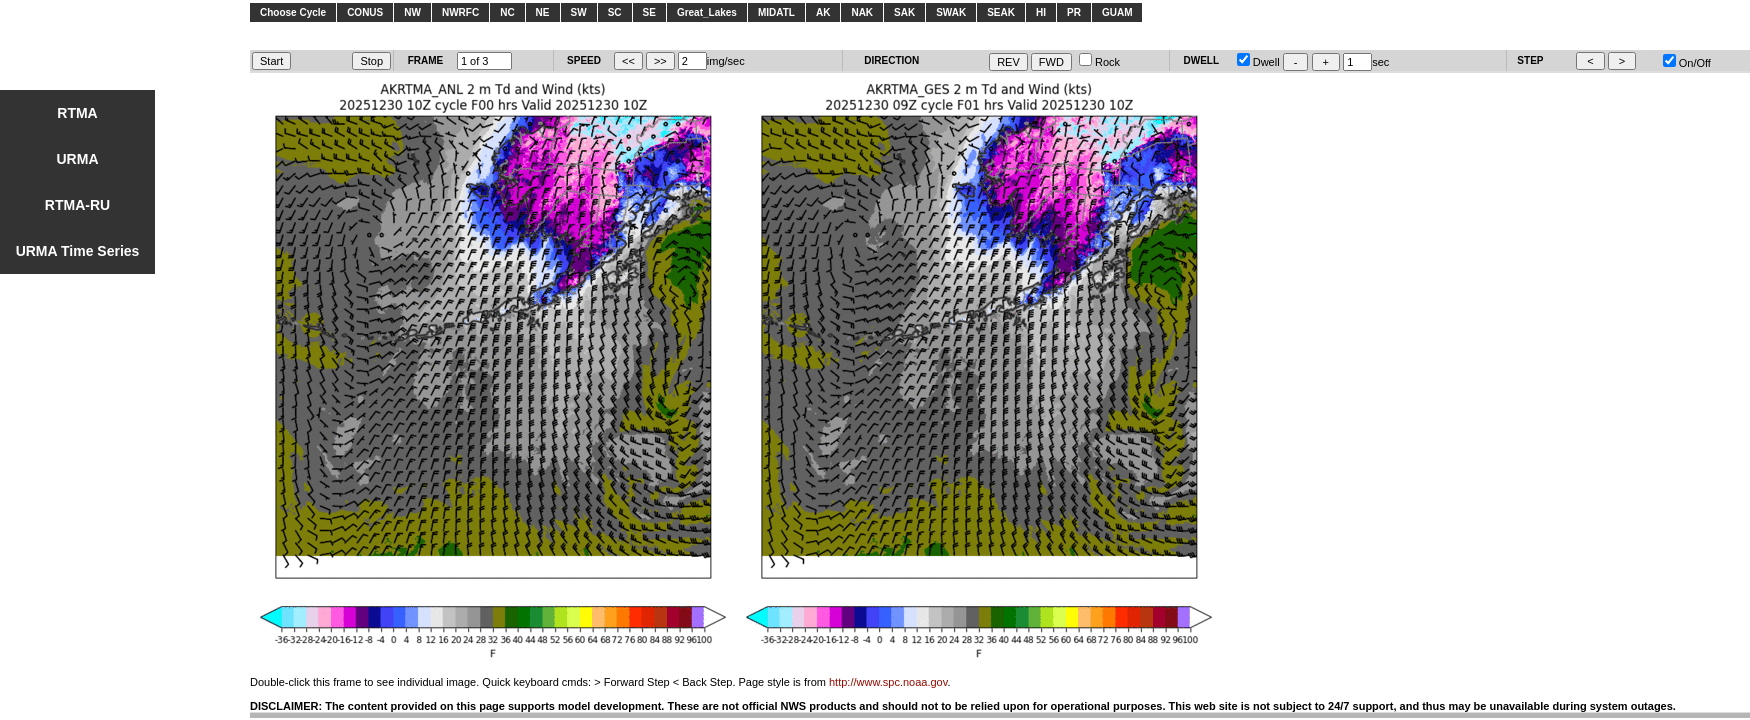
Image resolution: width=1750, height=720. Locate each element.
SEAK (1001, 12)
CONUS (365, 12)
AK (823, 12)
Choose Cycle (293, 12)
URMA (78, 159)
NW (412, 12)
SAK (904, 12)
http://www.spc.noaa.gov (888, 682)
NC (507, 12)
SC (615, 12)
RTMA (77, 113)
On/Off (1687, 63)
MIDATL (776, 12)
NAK (862, 12)
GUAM (1117, 12)
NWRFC (460, 12)
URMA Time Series (78, 251)
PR (1074, 12)
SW (579, 12)
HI (1041, 12)
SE (649, 12)
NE (543, 12)
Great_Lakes (707, 12)
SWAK (951, 12)
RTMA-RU (77, 205)
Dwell (1258, 62)
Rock (1099, 62)
